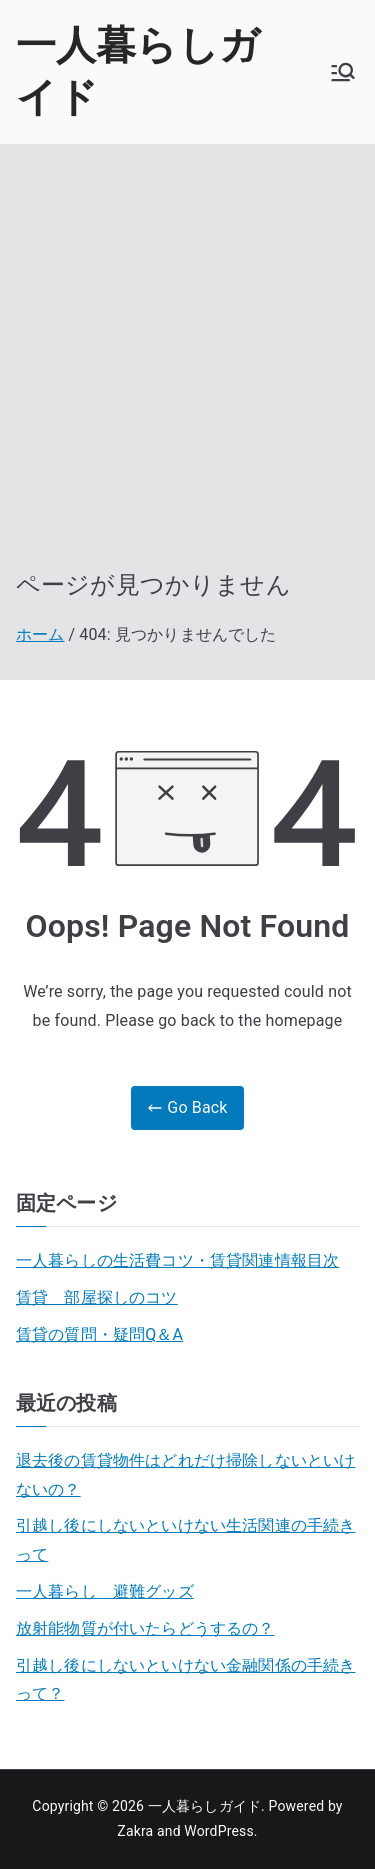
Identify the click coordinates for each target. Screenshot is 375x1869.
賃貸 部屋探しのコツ (97, 1297)
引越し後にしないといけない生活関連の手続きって (185, 1540)
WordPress (218, 1831)
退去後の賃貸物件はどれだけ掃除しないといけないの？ (185, 1475)
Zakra (135, 1831)
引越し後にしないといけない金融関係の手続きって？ (185, 1680)
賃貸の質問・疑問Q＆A (99, 1334)
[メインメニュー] (343, 72)
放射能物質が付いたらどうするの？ (145, 1628)
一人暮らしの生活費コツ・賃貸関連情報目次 (177, 1260)
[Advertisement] (187, 372)
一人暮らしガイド (204, 1806)
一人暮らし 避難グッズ (105, 1591)
